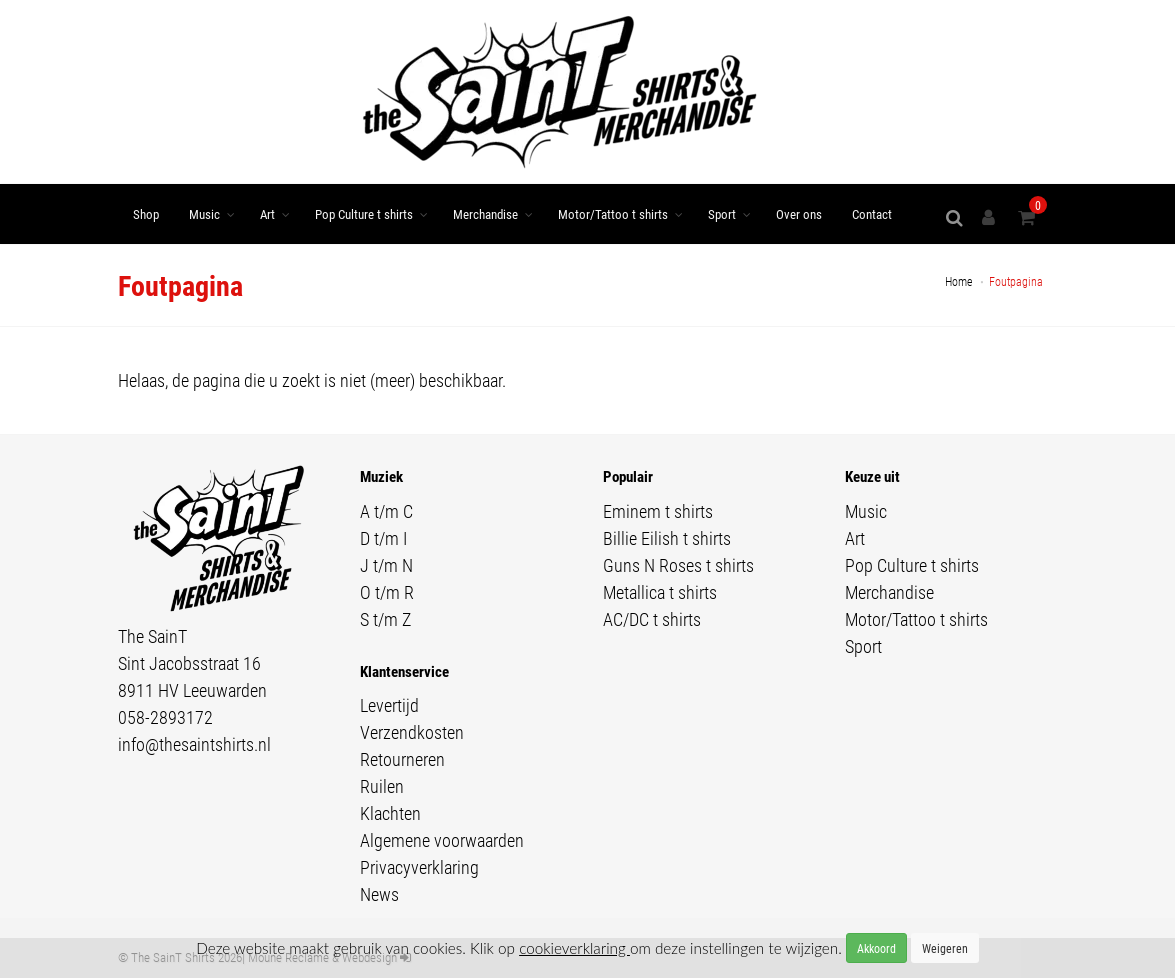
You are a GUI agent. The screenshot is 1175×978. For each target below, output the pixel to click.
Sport (722, 214)
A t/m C (386, 511)
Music (204, 214)
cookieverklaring (574, 948)
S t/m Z (385, 619)
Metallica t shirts (660, 592)
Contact (872, 214)
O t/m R (387, 592)
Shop (146, 214)
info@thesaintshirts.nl (194, 744)
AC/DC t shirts (652, 619)
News (379, 894)
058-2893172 (165, 717)
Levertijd (389, 705)
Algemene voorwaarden (442, 840)
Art (267, 214)
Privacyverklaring (419, 867)
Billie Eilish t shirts (667, 538)
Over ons (799, 214)
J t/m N (386, 565)
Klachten (390, 813)
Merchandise (485, 214)
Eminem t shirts (658, 511)
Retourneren (402, 759)
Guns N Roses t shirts (678, 565)
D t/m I (383, 538)
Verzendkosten (412, 732)
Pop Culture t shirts (364, 214)
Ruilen (382, 786)
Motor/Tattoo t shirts (613, 214)
